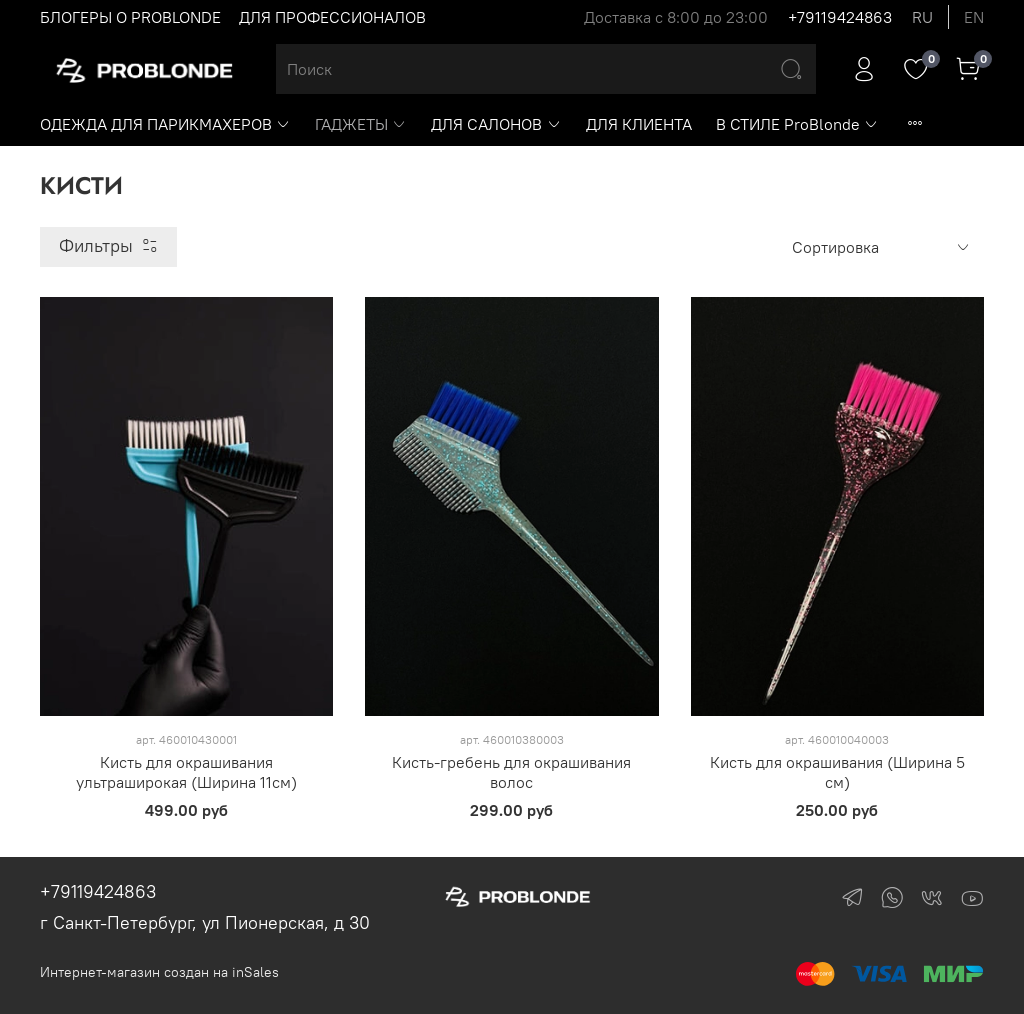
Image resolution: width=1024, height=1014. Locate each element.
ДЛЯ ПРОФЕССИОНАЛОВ (332, 17)
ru (922, 17)
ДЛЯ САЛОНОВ (496, 124)
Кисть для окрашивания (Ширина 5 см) (837, 772)
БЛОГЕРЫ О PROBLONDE (130, 17)
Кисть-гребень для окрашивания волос (511, 772)
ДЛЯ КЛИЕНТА (639, 124)
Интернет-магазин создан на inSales (159, 972)
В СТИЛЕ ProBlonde (797, 124)
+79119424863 (840, 17)
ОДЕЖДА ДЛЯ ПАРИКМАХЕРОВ (165, 124)
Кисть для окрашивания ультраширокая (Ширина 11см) (186, 772)
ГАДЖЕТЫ (361, 124)
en (974, 17)
